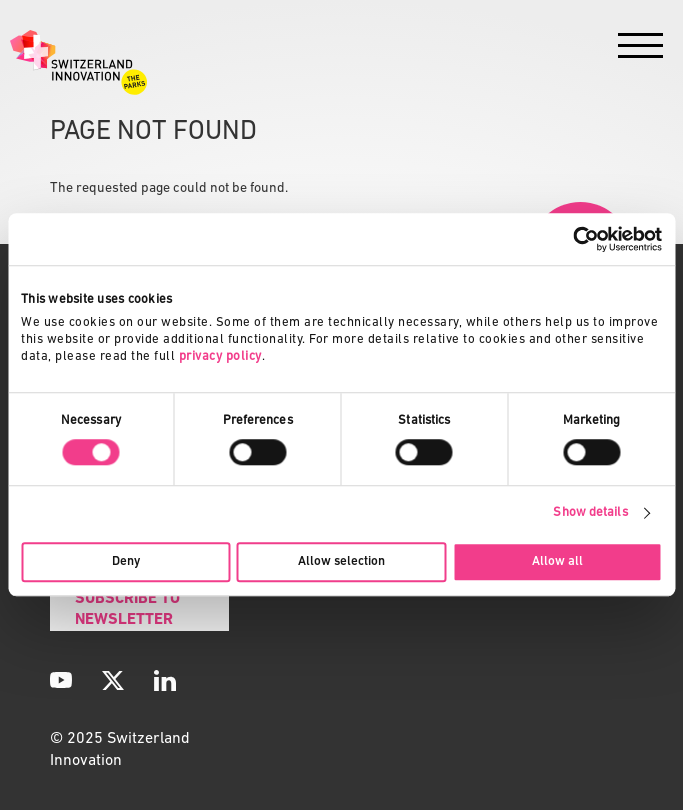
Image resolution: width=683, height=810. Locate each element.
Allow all (557, 561)
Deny (126, 561)
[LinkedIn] (165, 680)
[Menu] (640, 50)
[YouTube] (61, 680)
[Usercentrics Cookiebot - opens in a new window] (574, 239)
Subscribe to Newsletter (127, 609)
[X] (113, 680)
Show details (590, 512)
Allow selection (341, 561)
